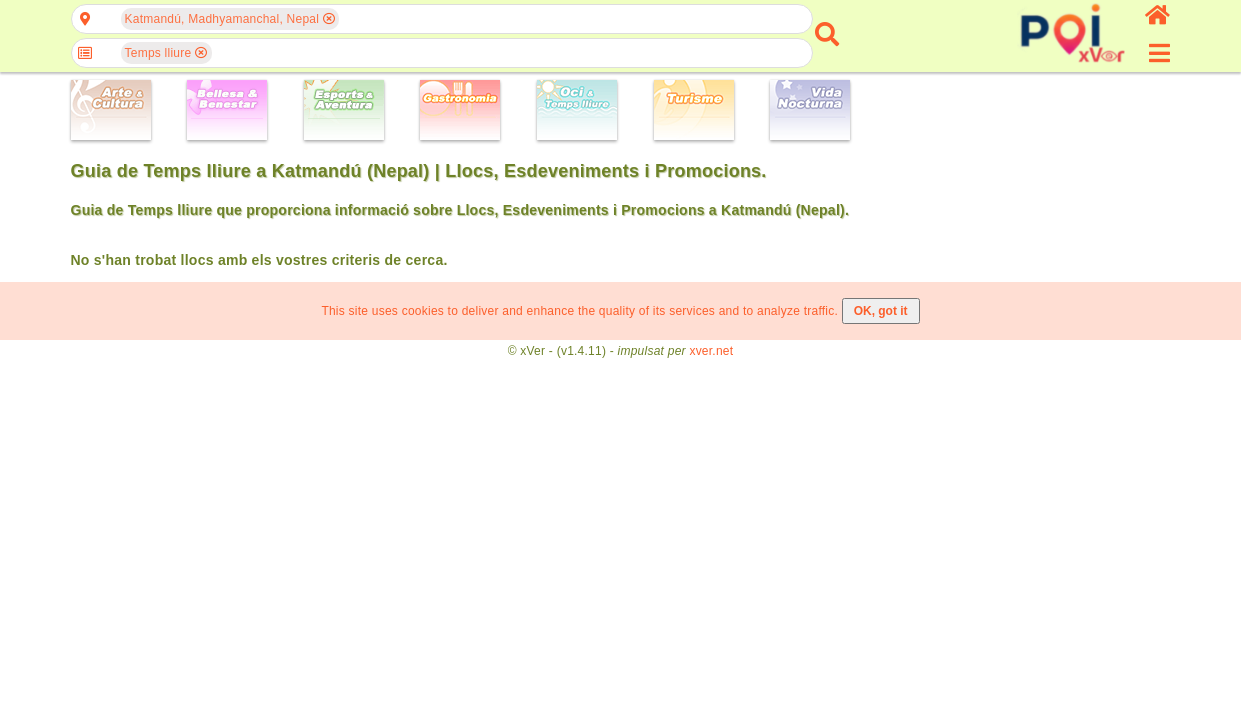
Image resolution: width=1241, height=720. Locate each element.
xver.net (711, 351)
